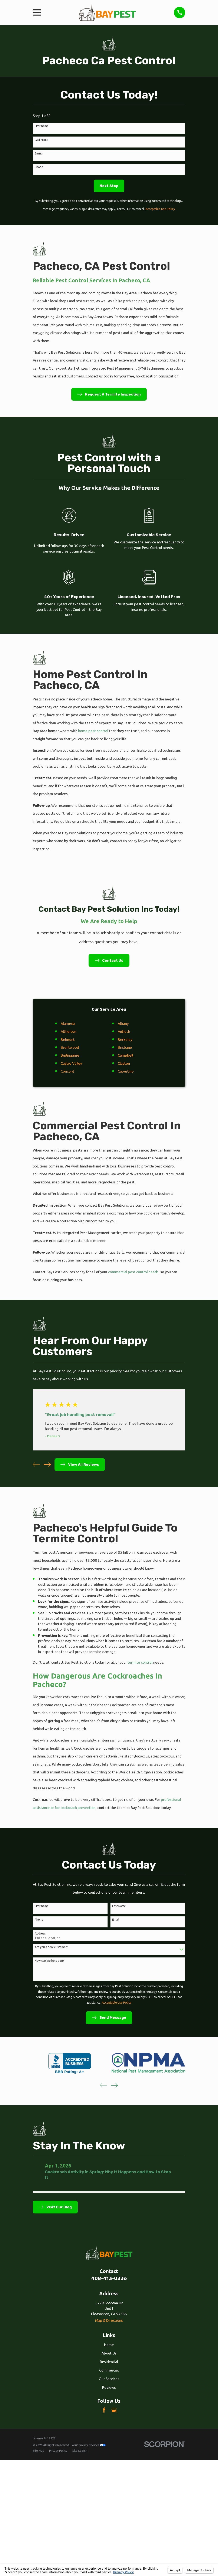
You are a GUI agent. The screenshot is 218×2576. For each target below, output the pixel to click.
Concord (67, 1224)
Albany (123, 1176)
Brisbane (125, 1200)
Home (109, 2497)
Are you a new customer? (51, 2099)
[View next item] (47, 1617)
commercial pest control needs (133, 1424)
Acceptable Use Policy (160, 209)
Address (40, 2085)
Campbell (125, 1208)
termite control (139, 1815)
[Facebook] (104, 2562)
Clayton (124, 1216)
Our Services (109, 2531)
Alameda (68, 1176)
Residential (109, 2514)
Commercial (109, 2523)
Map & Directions (109, 2473)
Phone (39, 167)
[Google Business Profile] (114, 2562)
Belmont (68, 1192)
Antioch (124, 1184)
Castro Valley (71, 1216)
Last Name (41, 139)
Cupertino (126, 1224)
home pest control (93, 731)
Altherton (68, 1184)
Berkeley (125, 1192)
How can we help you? (49, 2113)
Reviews (109, 2540)
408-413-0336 (109, 2431)
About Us (109, 2506)
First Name (42, 126)
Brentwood (70, 1200)
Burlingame (70, 1208)
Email (38, 153)
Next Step (109, 186)
